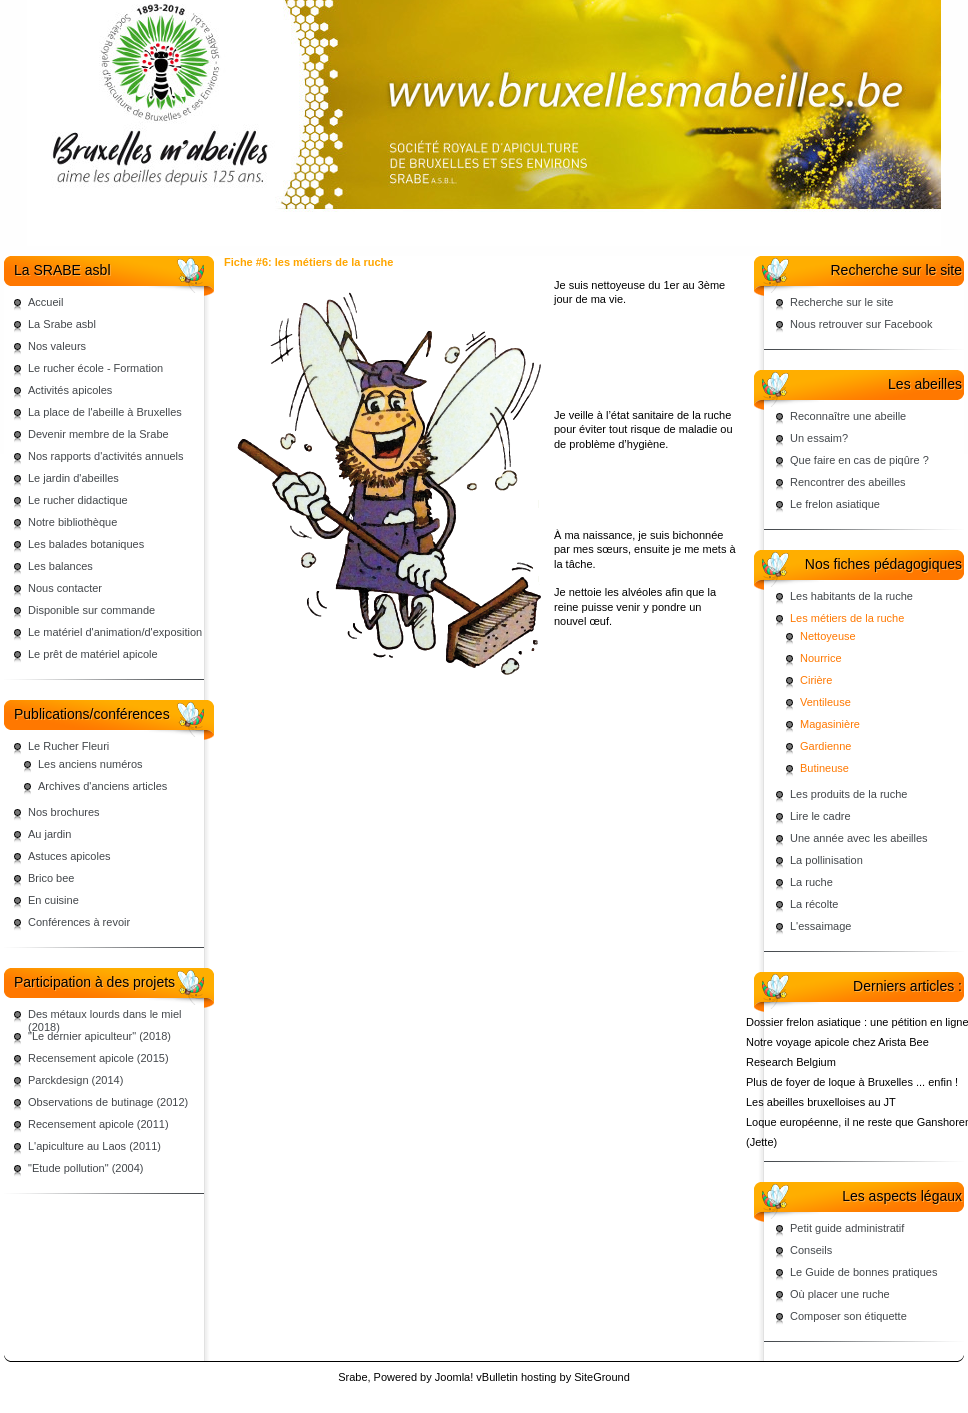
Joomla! (454, 1377)
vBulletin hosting (516, 1377)
